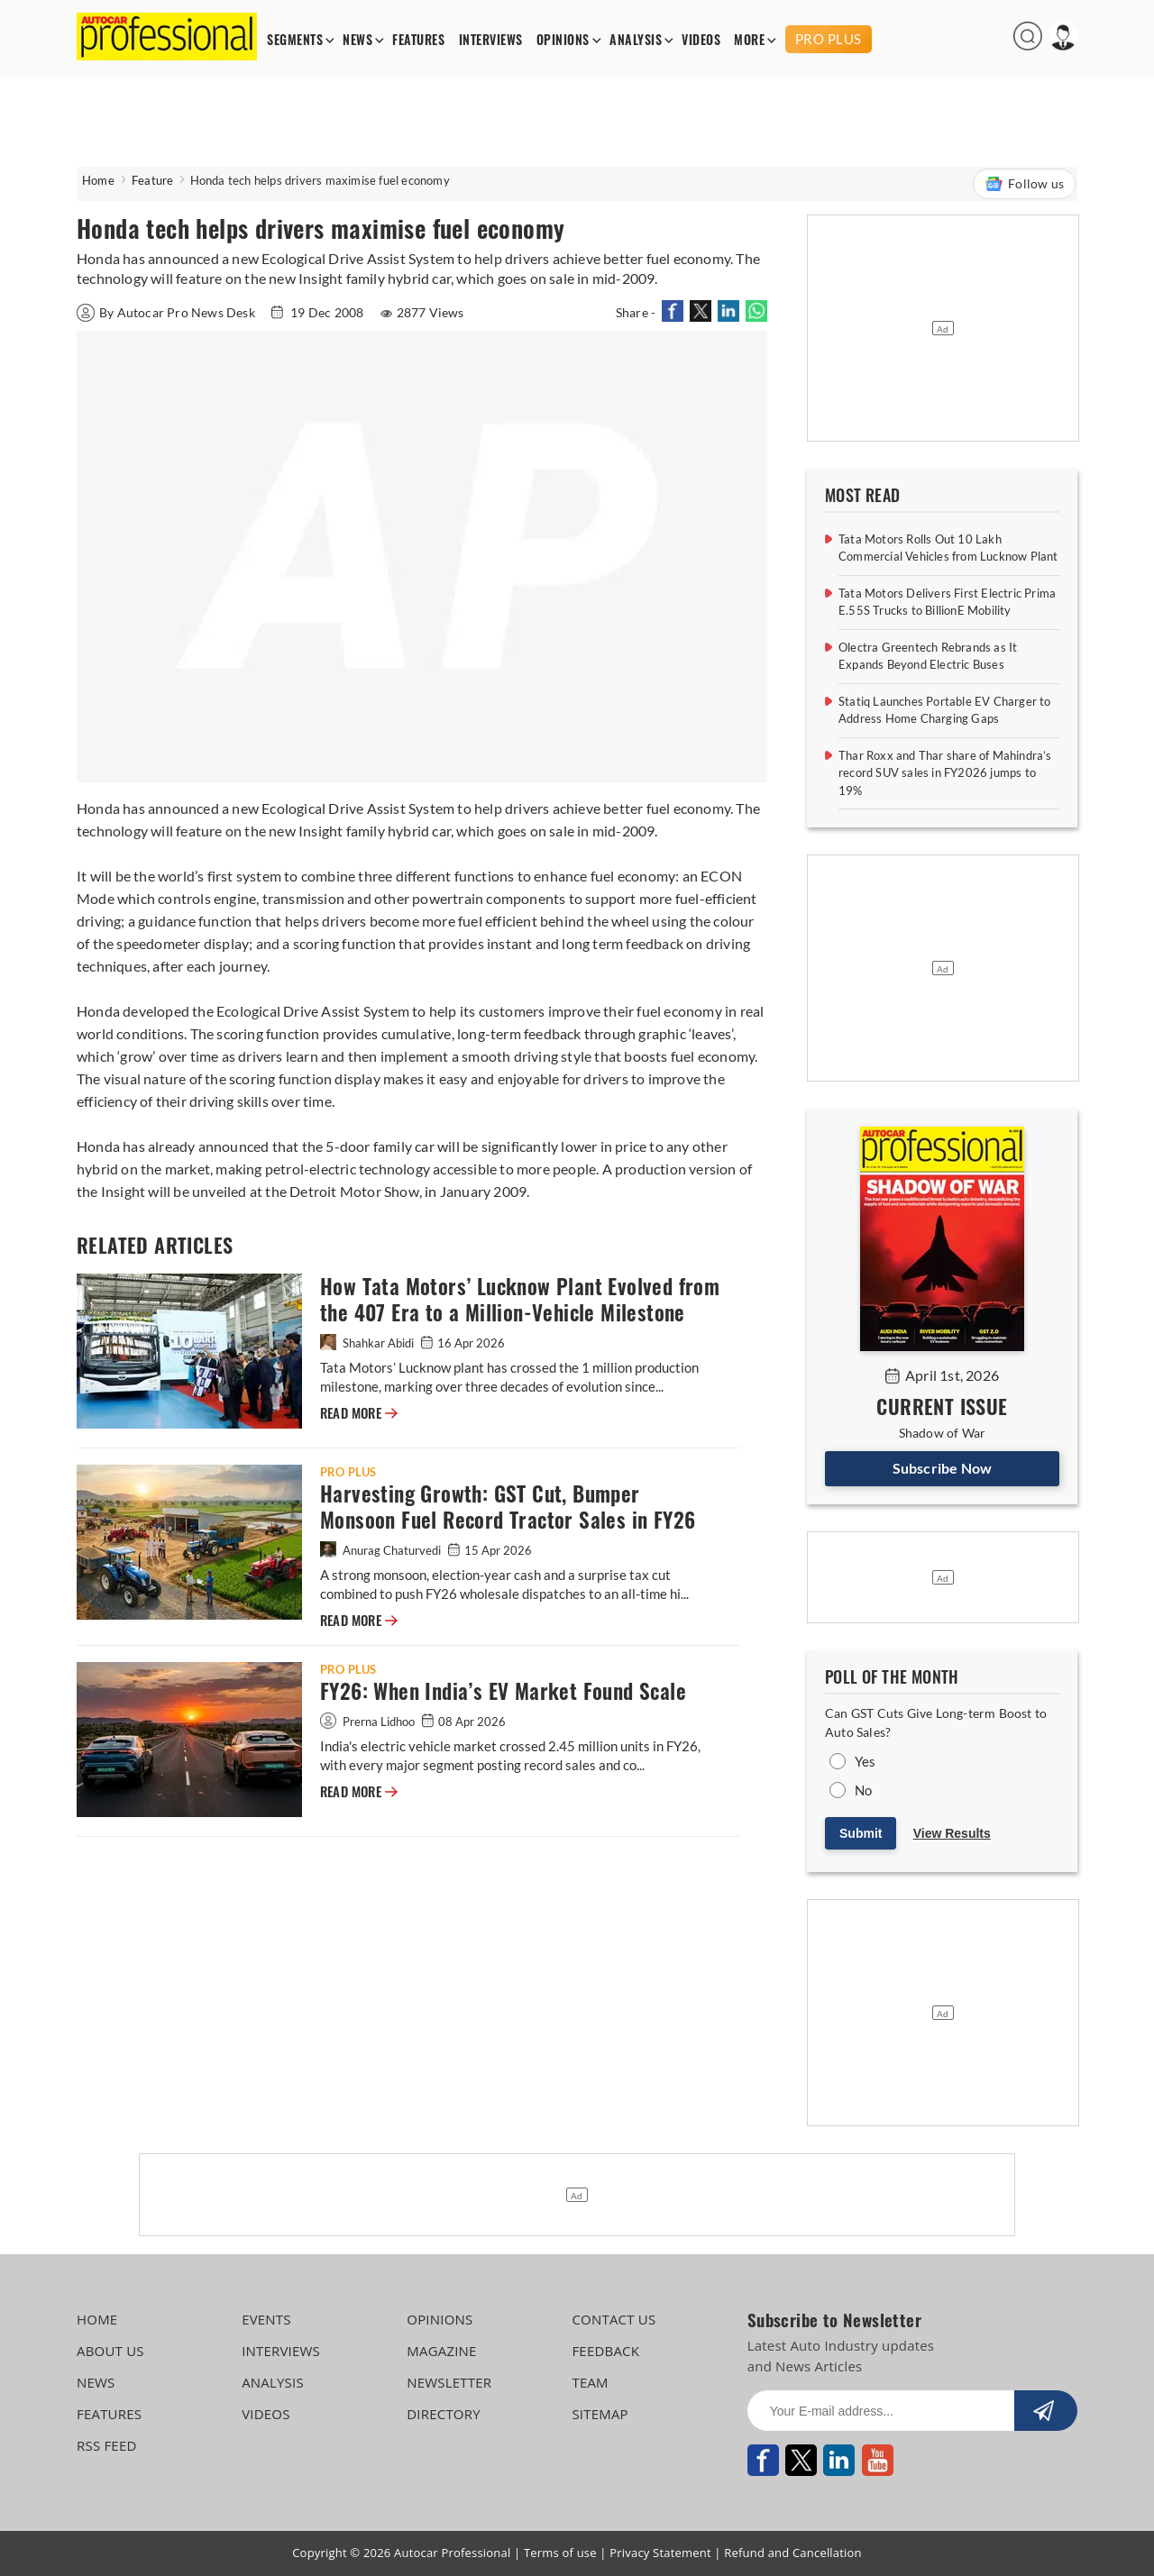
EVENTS (266, 2319)
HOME (97, 2319)
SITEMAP (599, 2414)
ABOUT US (110, 2351)
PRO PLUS (828, 39)
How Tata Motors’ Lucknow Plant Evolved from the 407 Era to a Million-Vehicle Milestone (519, 1300)
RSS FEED (107, 2445)
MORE (749, 40)
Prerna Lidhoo (368, 1721)
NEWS (357, 40)
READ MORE (359, 1413)
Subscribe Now (943, 1467)
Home (98, 180)
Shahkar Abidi (368, 1343)
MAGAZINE (441, 2351)
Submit (860, 1833)
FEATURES (418, 40)
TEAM (590, 2382)
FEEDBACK (605, 2351)
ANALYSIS (635, 40)
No (863, 1790)
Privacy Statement (660, 2552)
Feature (152, 180)
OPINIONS (563, 40)
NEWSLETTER (449, 2382)
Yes (865, 1761)
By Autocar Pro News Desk (167, 312)
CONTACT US (613, 2319)
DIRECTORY (444, 2414)
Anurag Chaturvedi (382, 1550)
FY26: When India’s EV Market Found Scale (503, 1691)
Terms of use (560, 2552)
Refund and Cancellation (793, 2552)
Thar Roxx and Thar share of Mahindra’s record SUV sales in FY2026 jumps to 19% (945, 773)
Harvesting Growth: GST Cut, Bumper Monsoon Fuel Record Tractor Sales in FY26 (507, 1507)
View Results (952, 1833)
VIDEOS (701, 40)
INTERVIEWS (491, 40)
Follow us (1024, 184)
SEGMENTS (295, 40)
